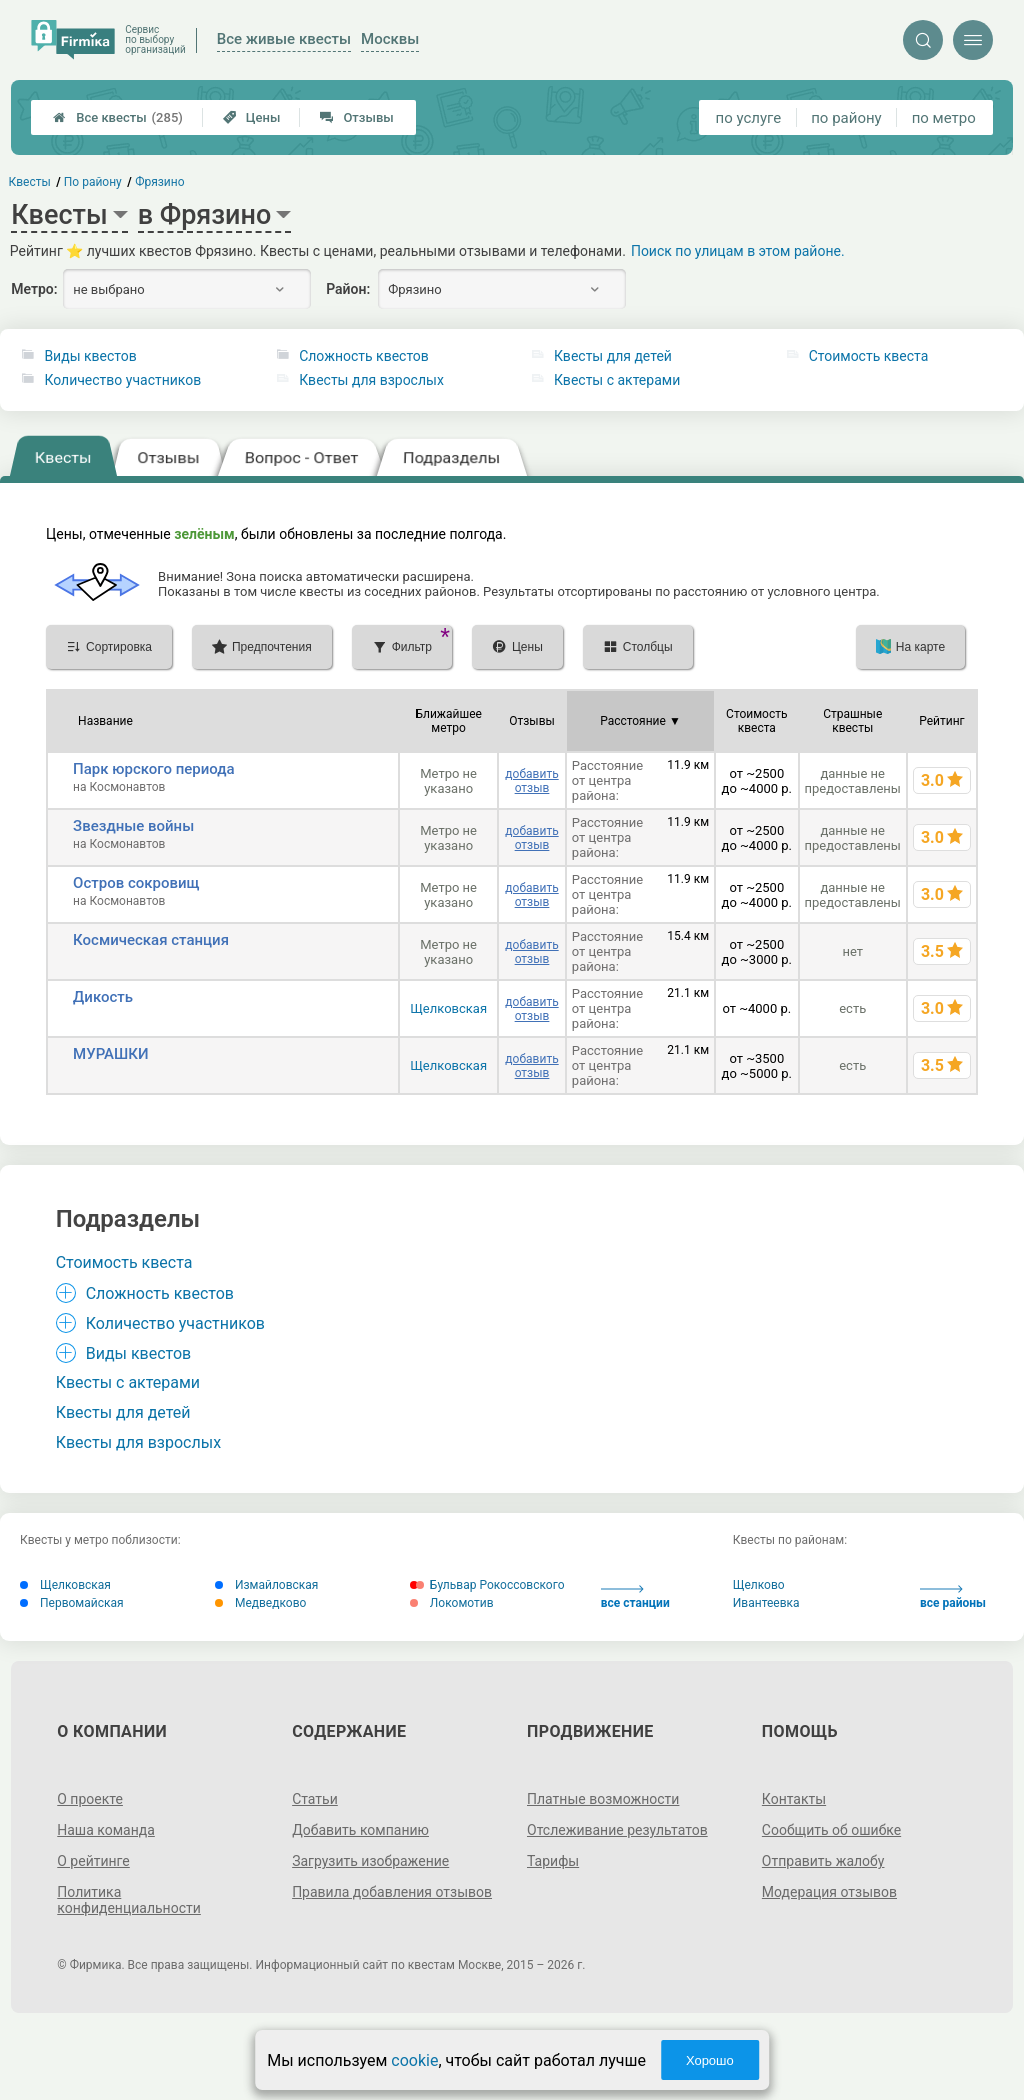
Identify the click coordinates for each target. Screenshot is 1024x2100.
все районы (953, 1597)
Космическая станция (151, 940)
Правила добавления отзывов (392, 1892)
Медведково (260, 1603)
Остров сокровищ (136, 883)
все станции (635, 1597)
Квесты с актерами (617, 380)
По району (93, 182)
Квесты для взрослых (371, 380)
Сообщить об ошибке (831, 1830)
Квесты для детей (613, 356)
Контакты (794, 1799)
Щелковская (448, 1008)
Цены (252, 117)
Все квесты (118, 117)
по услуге (749, 118)
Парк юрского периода (154, 769)
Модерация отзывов (829, 1892)
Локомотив (452, 1603)
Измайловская (267, 1585)
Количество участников (122, 380)
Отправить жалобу (823, 1861)
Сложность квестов (364, 356)
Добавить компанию (360, 1830)
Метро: (34, 289)
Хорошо (710, 2060)
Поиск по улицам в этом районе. (738, 251)
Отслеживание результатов (617, 1830)
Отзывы (356, 117)
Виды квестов (90, 356)
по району (846, 118)
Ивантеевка (766, 1603)
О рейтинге (93, 1861)
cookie (414, 2060)
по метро (944, 118)
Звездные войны (133, 826)
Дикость (103, 997)
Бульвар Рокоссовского (487, 1585)
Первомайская (72, 1603)
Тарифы (553, 1861)
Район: (348, 289)
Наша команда (106, 1830)
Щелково (759, 1585)
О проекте (90, 1799)
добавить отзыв (531, 781)
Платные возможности (603, 1799)
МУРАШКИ (111, 1054)
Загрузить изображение (370, 1861)
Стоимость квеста (869, 356)
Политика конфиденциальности (129, 1900)
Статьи (315, 1799)
